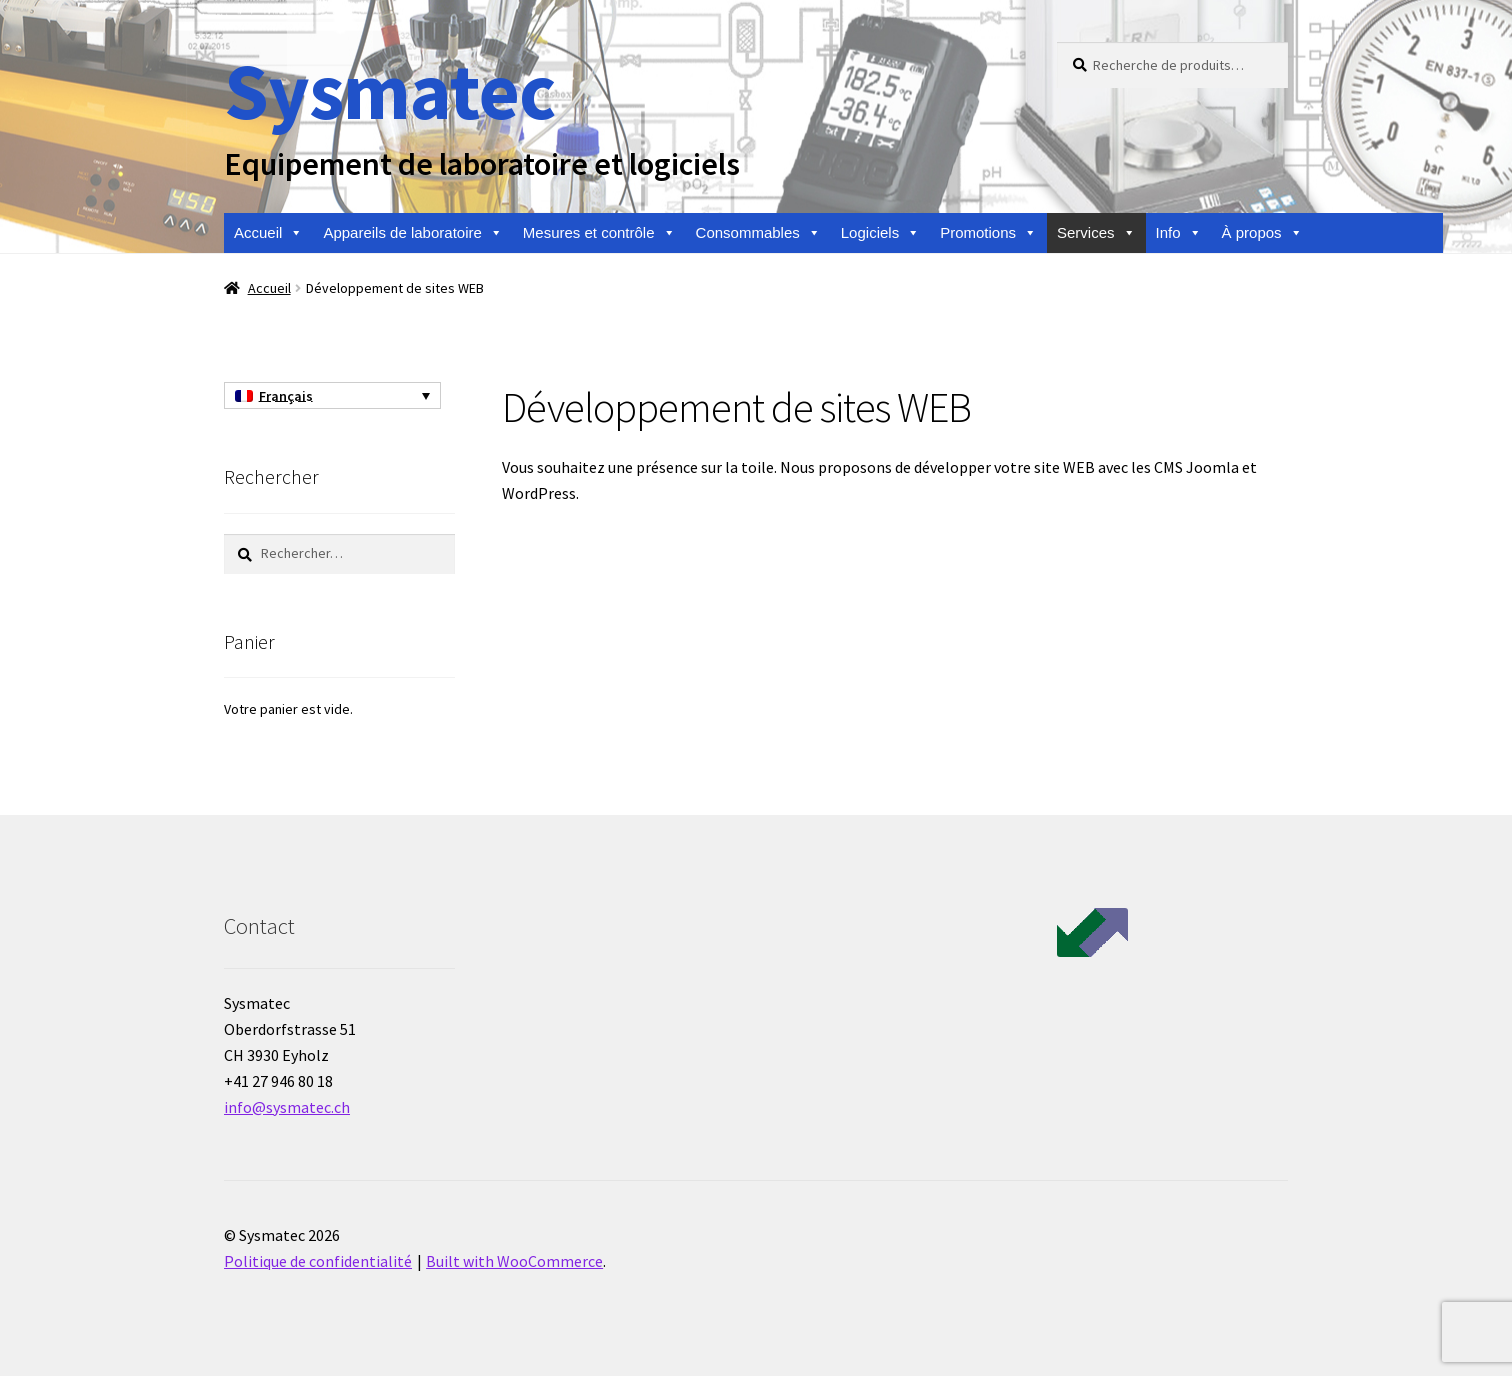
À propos (1262, 233)
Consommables (758, 233)
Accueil (268, 233)
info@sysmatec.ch (287, 1107)
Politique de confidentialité (318, 1261)
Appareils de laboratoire (412, 233)
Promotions (988, 233)
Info (1179, 233)
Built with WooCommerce (514, 1261)
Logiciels (880, 233)
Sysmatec (389, 90)
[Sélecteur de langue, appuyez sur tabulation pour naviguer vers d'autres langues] (332, 396)
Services (1096, 233)
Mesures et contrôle (599, 233)
